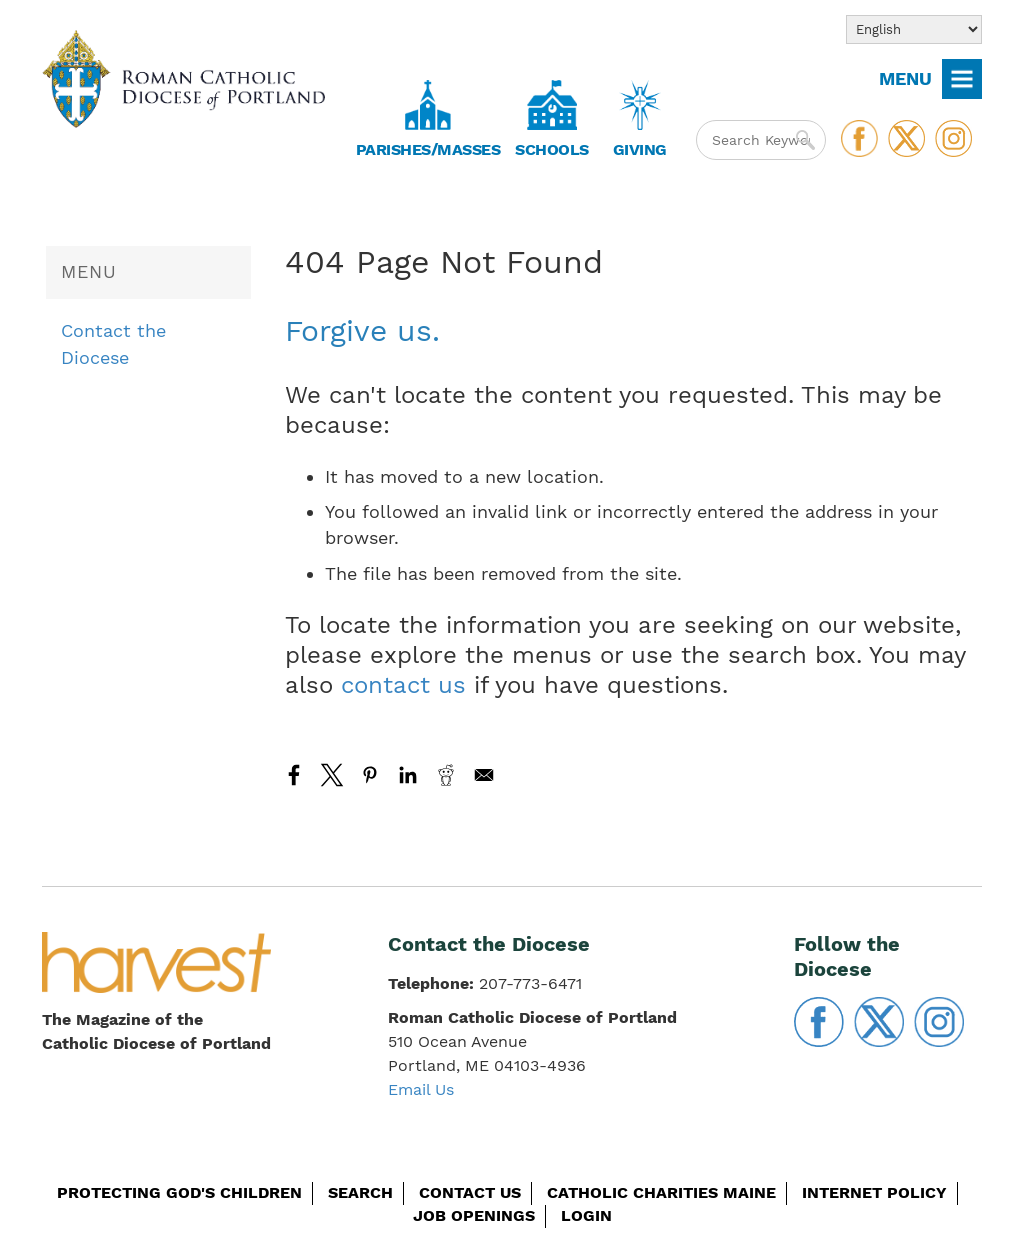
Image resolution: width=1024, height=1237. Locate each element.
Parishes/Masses (428, 149)
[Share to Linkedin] (408, 775)
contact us (403, 685)
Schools (552, 149)
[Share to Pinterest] (370, 775)
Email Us (421, 1089)
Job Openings (474, 1215)
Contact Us (470, 1192)
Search (360, 1192)
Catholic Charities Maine (661, 1192)
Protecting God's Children (179, 1192)
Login (586, 1215)
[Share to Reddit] (446, 775)
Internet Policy (874, 1192)
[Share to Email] (484, 775)
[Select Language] (914, 29)
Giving (640, 149)
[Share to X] (332, 775)
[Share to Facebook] (294, 775)
